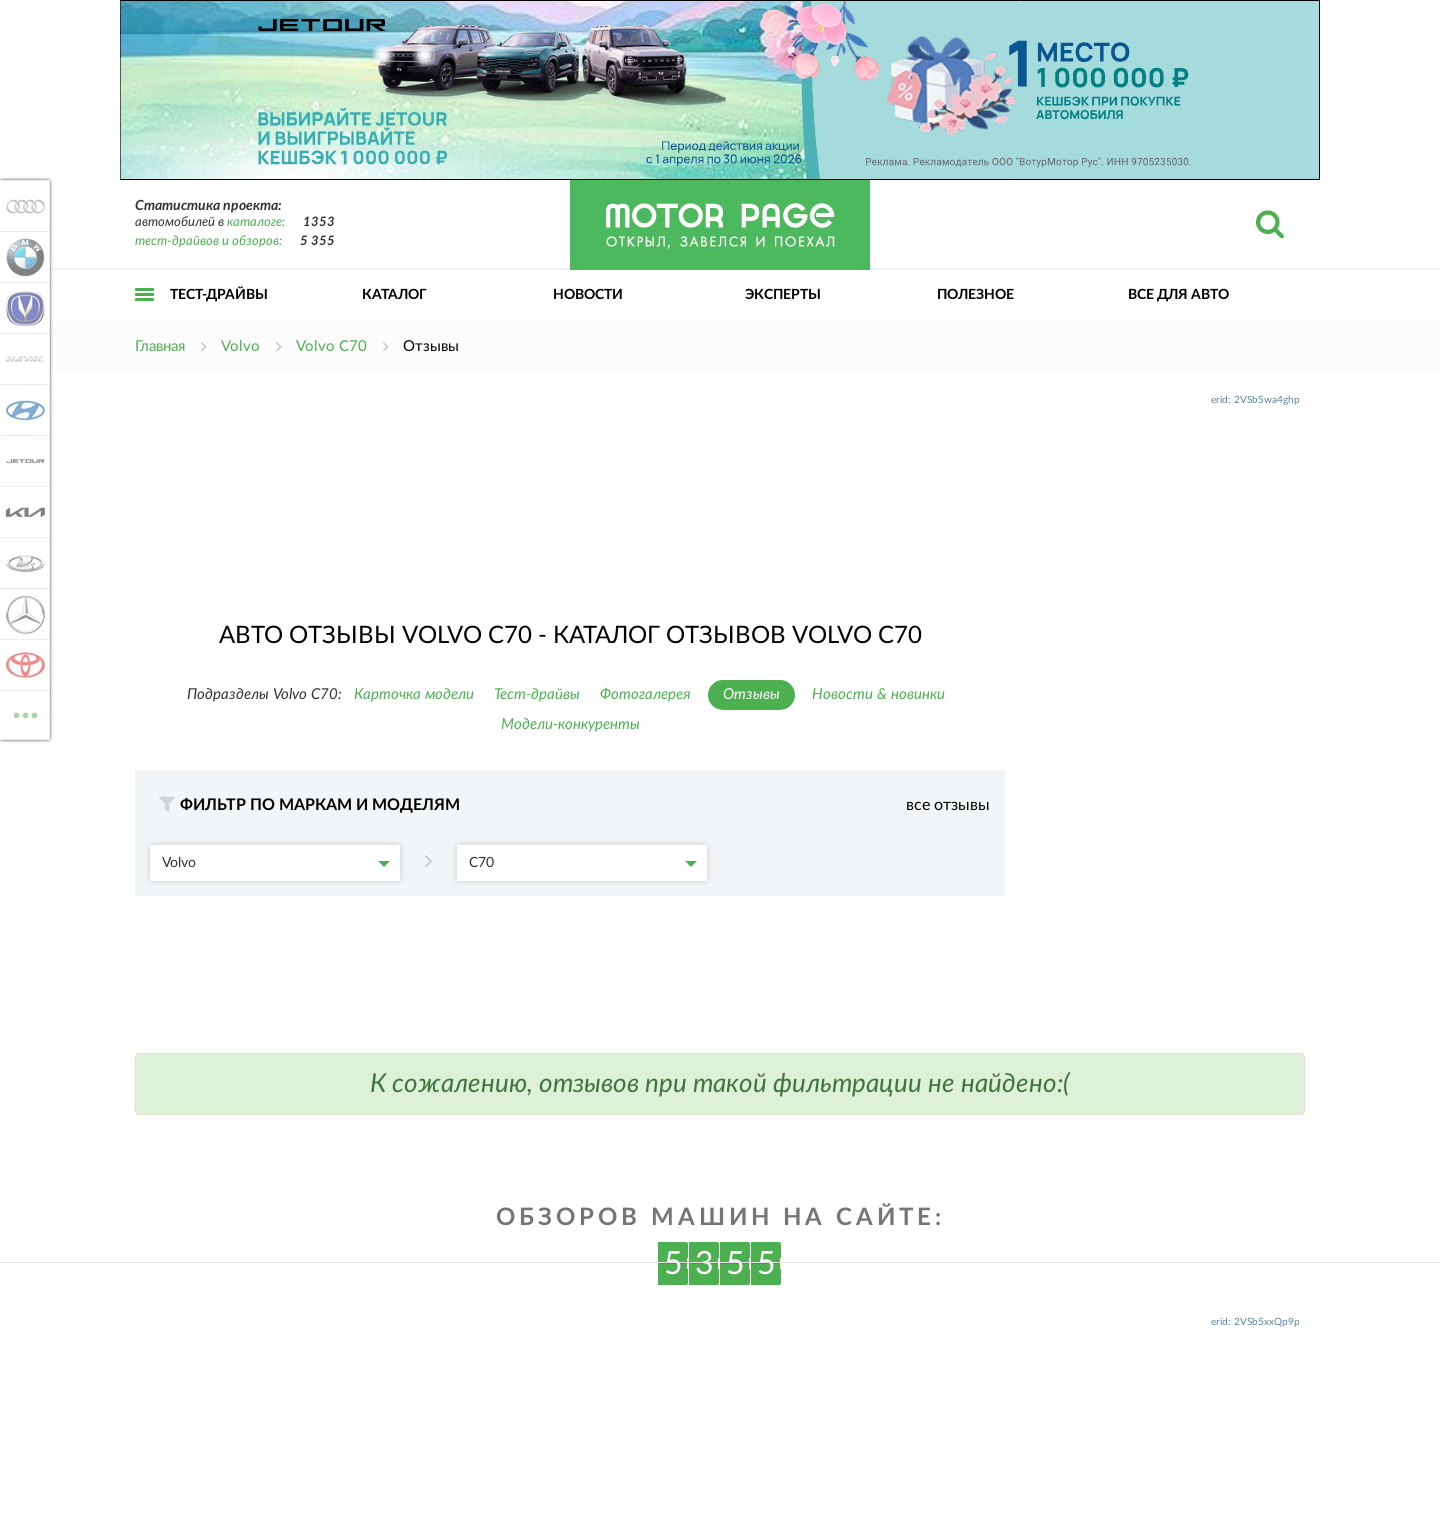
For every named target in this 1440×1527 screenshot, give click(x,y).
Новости (588, 295)
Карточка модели (414, 694)
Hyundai (22, 410)
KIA (22, 512)
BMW (22, 257)
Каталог (394, 295)
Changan (22, 308)
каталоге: (256, 222)
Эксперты (783, 295)
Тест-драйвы (219, 295)
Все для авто (1178, 295)
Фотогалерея (645, 694)
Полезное (975, 295)
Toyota (22, 665)
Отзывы (751, 694)
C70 (583, 863)
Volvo (276, 863)
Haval (22, 359)
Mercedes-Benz (22, 614)
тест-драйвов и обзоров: (208, 241)
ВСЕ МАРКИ (22, 713)
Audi (22, 206)
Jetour (22, 461)
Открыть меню (145, 316)
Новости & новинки (878, 694)
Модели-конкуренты (570, 724)
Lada (22, 563)
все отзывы (948, 805)
